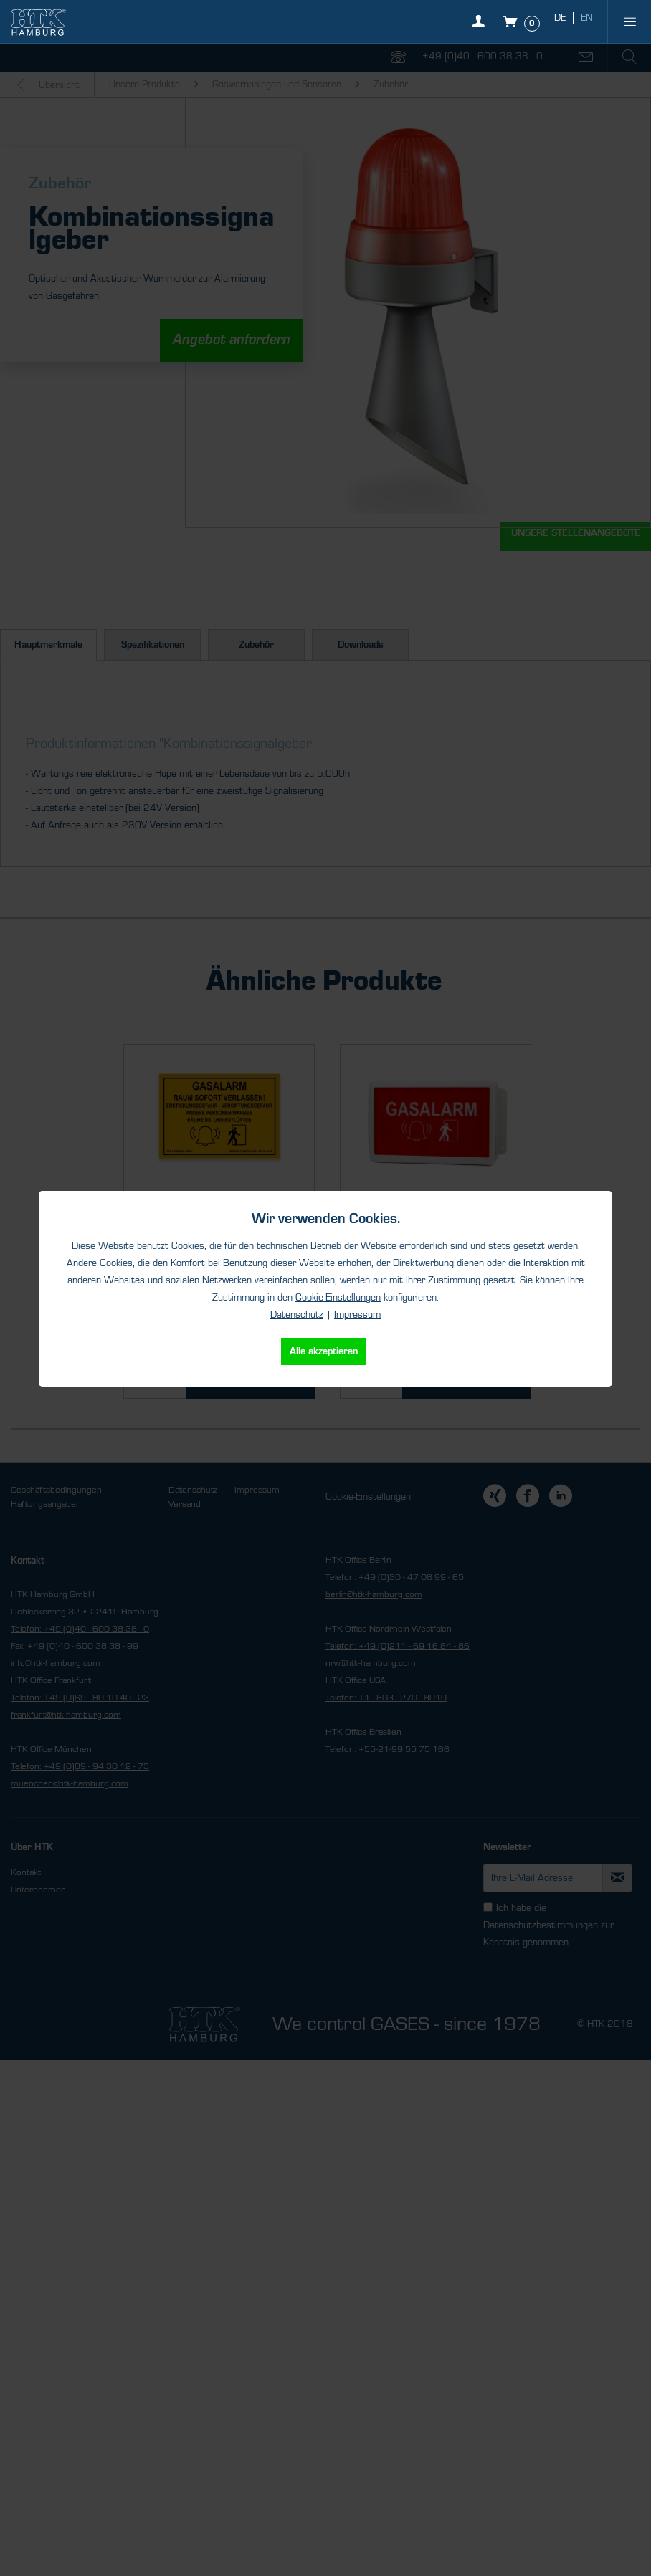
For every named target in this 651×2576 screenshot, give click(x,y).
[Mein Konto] (482, 28)
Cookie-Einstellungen (338, 1297)
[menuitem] (629, 21)
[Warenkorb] (523, 21)
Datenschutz (296, 1315)
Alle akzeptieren (324, 1351)
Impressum (357, 1315)
